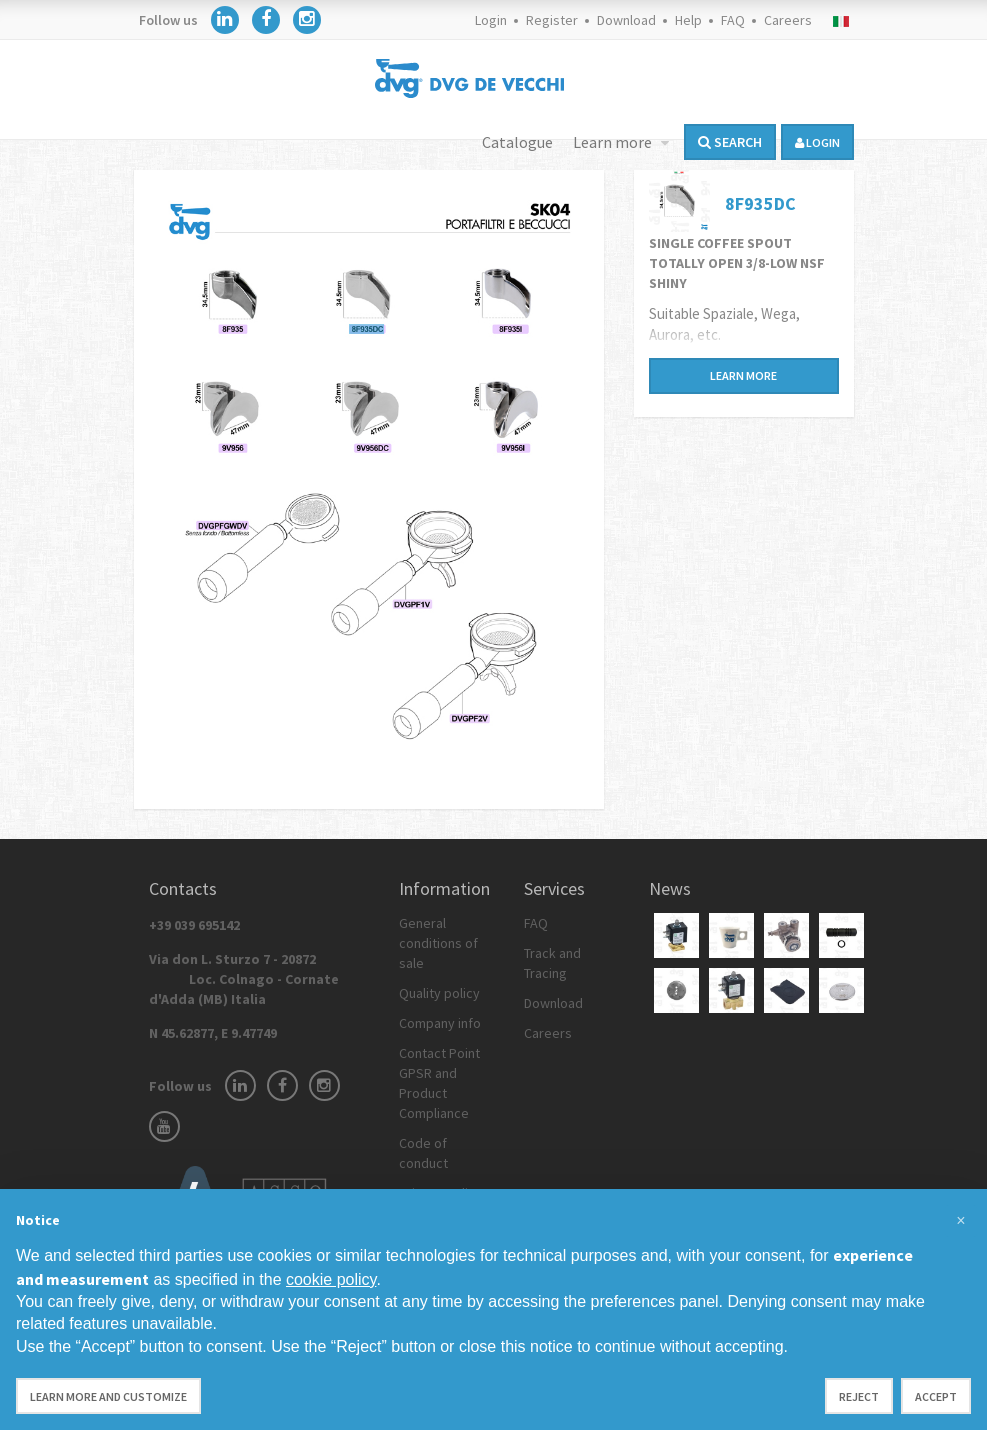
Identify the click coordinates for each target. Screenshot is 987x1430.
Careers (788, 20)
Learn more (614, 142)
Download (626, 20)
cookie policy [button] (331, 1279)
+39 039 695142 (194, 925)
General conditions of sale (438, 943)
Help (688, 20)
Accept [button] (936, 1396)
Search (730, 142)
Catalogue (517, 142)
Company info (440, 1023)
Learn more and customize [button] (108, 1396)
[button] (961, 1221)
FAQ (733, 20)
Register (552, 20)
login (817, 142)
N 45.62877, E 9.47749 (213, 1033)
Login (491, 20)
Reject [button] (859, 1396)
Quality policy (439, 993)
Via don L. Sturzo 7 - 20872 (244, 979)
